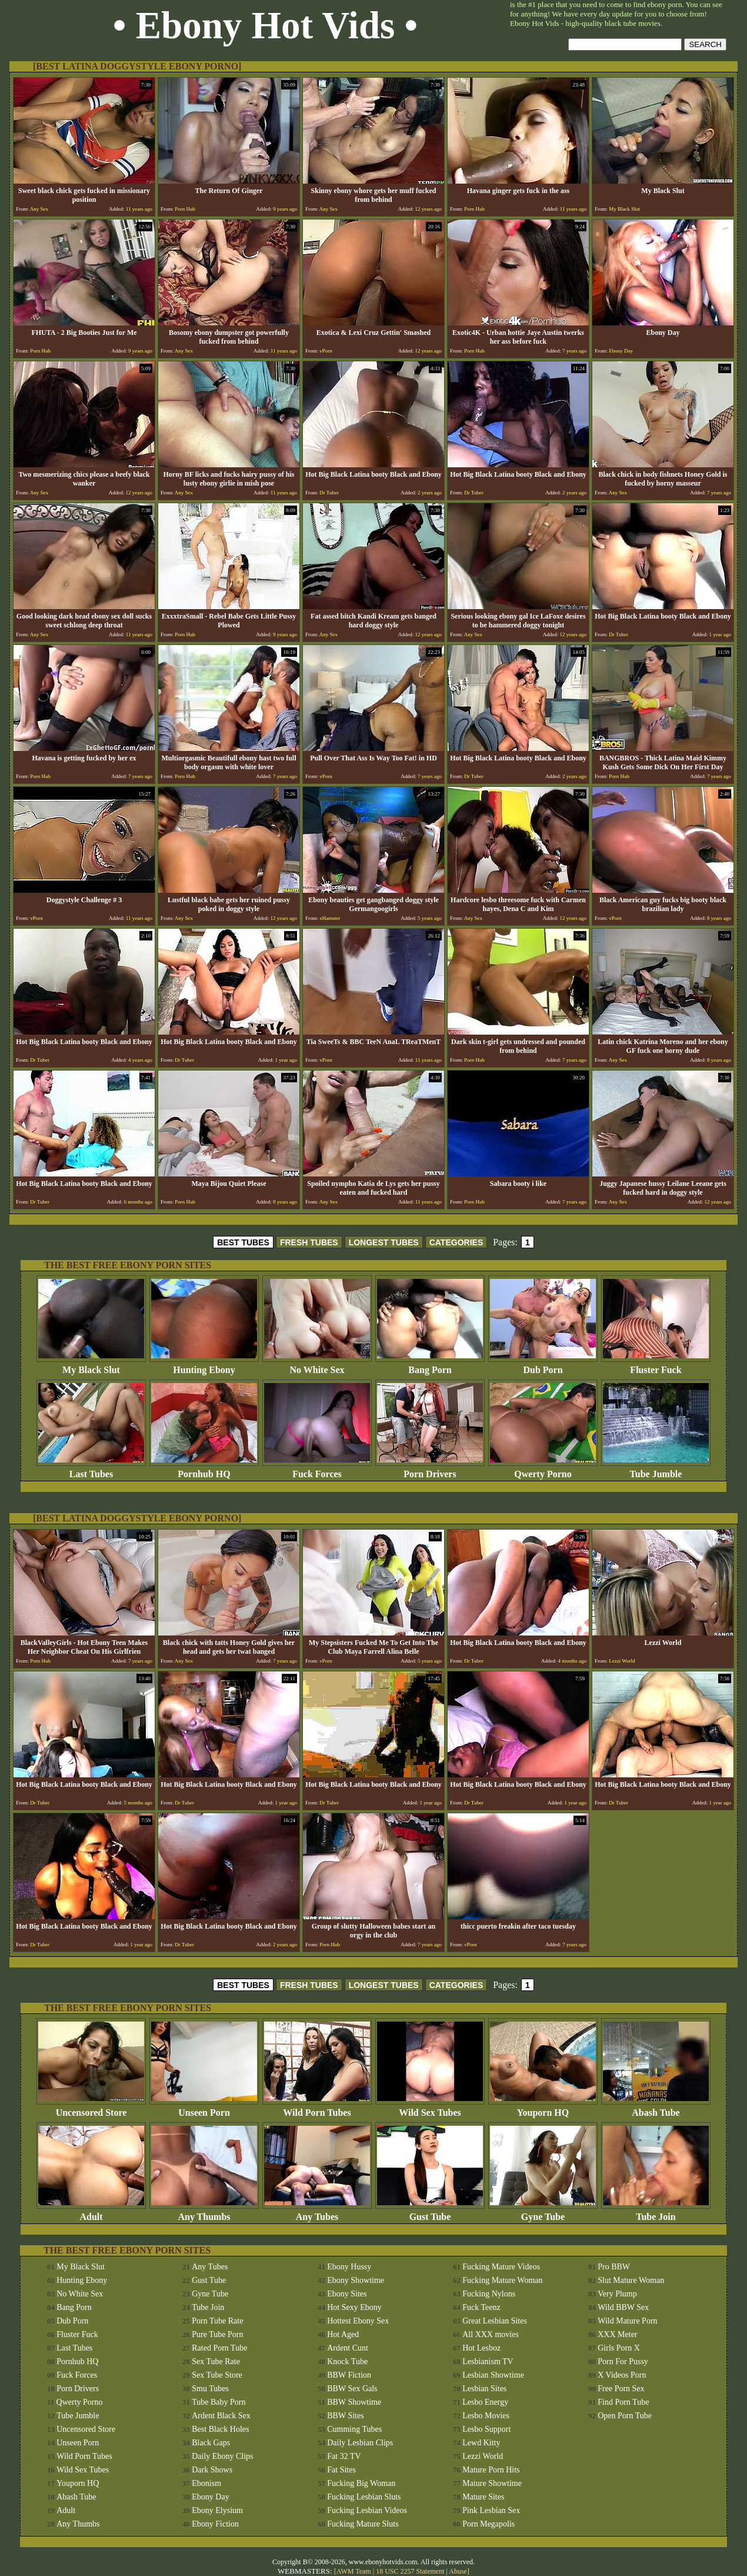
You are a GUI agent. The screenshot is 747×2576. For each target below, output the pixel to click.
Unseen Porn (204, 2108)
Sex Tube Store (217, 2375)
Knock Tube (347, 2361)
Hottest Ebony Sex (358, 2320)
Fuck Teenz (481, 2307)
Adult (91, 2212)
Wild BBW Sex (623, 2307)
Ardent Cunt (347, 2348)
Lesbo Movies (485, 2415)
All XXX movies (490, 2334)
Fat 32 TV (344, 2456)
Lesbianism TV (487, 2361)
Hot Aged (343, 2334)
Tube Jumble (656, 1470)
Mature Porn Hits (490, 2469)
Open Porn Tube (625, 2415)
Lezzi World (482, 2456)
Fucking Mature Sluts (362, 2524)
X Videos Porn (622, 2375)
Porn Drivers (430, 1470)
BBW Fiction (349, 2375)
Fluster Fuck (656, 1366)
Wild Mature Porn (627, 2320)
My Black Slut (91, 1366)
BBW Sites (345, 2415)
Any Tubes (317, 2212)
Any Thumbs (204, 2212)
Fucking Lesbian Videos (367, 2510)
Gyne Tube (543, 2212)
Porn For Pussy (623, 2361)
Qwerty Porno (543, 1470)
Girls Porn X (619, 2348)
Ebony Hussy (349, 2266)
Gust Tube (430, 2212)
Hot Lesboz (481, 2348)
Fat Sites (341, 2469)
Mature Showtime (492, 2483)
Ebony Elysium (217, 2510)
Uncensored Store (91, 2108)
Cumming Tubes (354, 2429)
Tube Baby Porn (218, 2402)
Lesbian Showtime (493, 2375)
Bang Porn (430, 1366)
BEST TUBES (243, 1242)
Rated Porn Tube (219, 2348)
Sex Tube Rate (216, 2361)
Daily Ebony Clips (222, 2456)
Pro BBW (614, 2266)
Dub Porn (543, 1366)
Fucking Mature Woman (502, 2280)
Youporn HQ (543, 2108)
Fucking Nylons (488, 2293)
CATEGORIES (456, 1242)
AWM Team (354, 2571)
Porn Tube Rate (217, 2320)
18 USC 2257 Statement (410, 2571)
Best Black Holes (220, 2429)
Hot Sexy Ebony (354, 2307)
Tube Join (656, 2212)
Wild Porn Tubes (317, 2108)
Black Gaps (211, 2442)
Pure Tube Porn (217, 2334)
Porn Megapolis (488, 2524)
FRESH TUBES (309, 1242)
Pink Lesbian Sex (491, 2510)
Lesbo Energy (485, 2402)
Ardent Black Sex (221, 2415)
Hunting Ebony (204, 1366)
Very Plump (617, 2293)
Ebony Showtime (355, 2280)
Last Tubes (91, 1470)
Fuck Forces (317, 1470)
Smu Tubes (210, 2388)
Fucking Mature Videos (501, 2266)
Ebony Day (210, 2496)
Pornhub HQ (204, 1470)
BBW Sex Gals (352, 2388)
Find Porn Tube (623, 2402)
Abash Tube (656, 2108)
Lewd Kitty (481, 2442)
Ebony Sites (346, 2293)
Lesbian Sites (484, 2388)
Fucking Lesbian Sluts (364, 2496)
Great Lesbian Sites (494, 2320)
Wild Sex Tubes (430, 2108)
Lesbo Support (486, 2429)
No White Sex (317, 1366)
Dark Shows (212, 2469)
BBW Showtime (354, 2402)
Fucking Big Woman (361, 2483)
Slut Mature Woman (631, 2280)
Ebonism (206, 2483)
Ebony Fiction (215, 2524)
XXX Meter (617, 2334)
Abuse (458, 2571)
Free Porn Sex (621, 2388)
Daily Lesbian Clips (360, 2442)
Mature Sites (483, 2496)
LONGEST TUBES (384, 1242)
